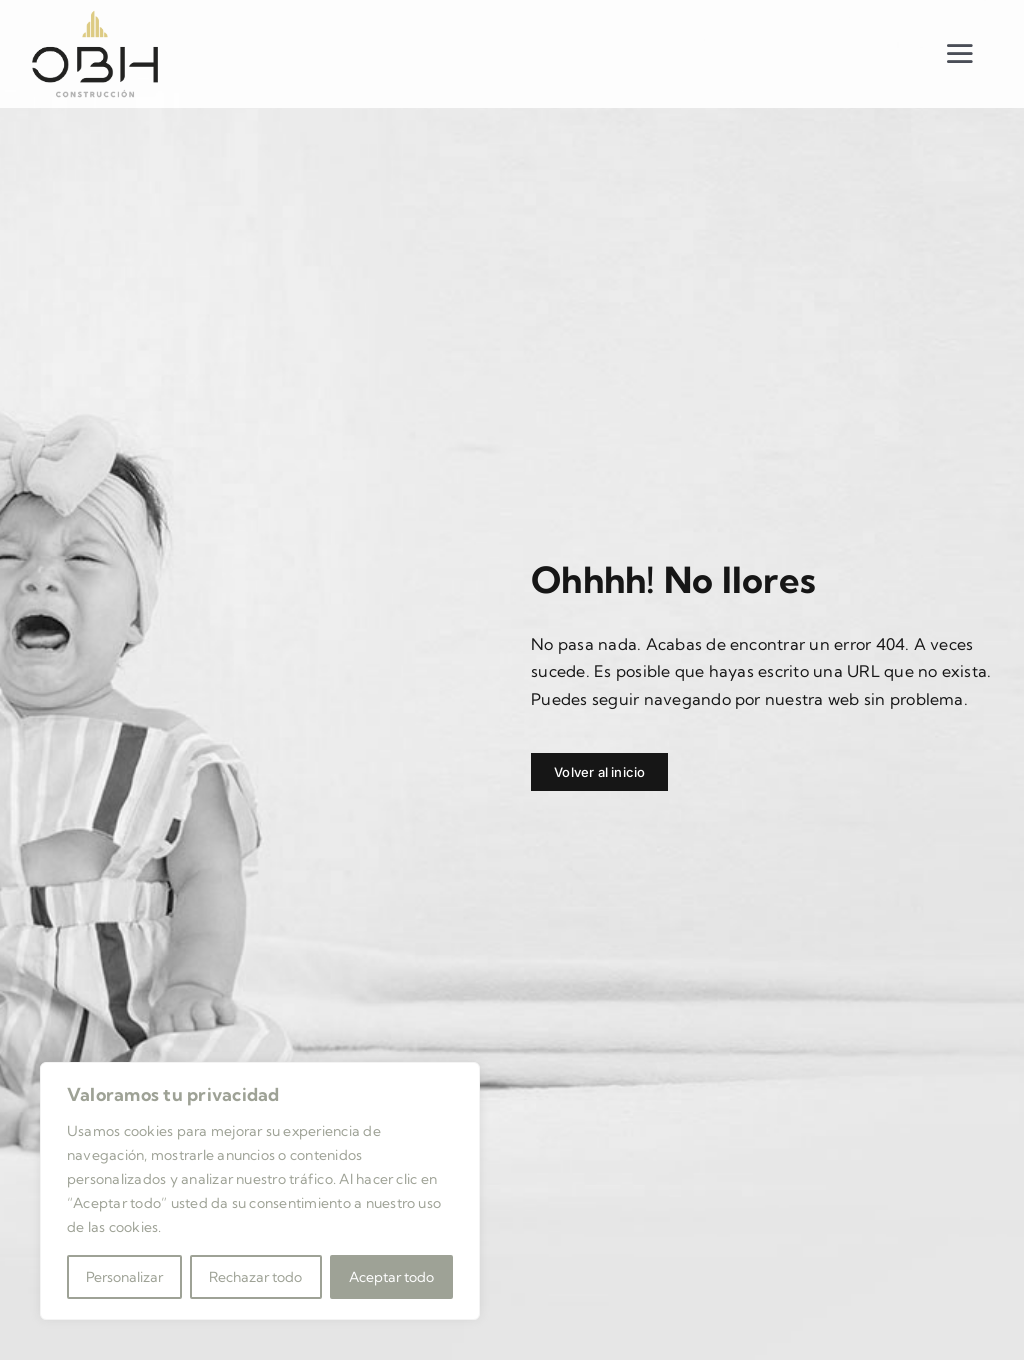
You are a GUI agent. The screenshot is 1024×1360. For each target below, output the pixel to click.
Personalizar (124, 1277)
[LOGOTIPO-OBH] (95, 16)
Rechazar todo (255, 1277)
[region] (260, 1191)
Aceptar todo (391, 1277)
